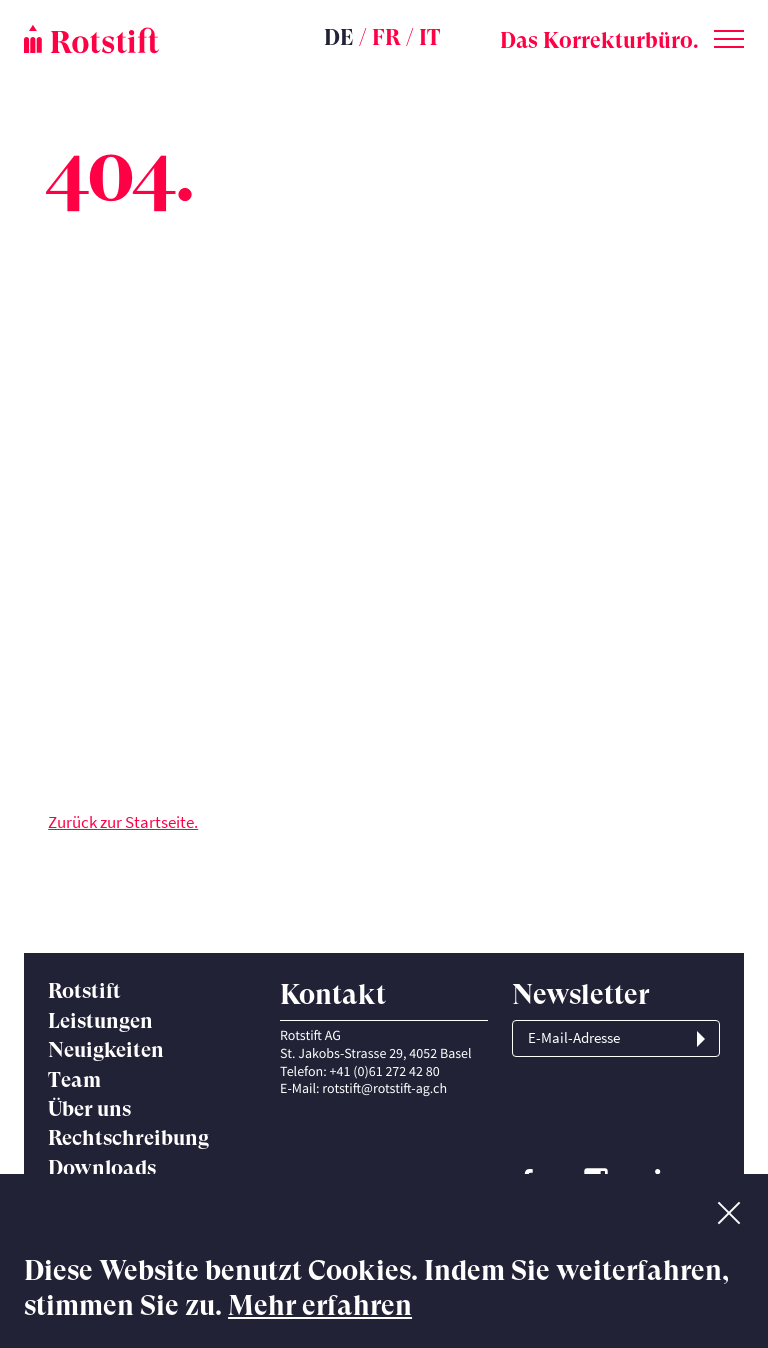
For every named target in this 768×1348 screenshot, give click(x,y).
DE (339, 37)
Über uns (89, 1109)
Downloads (102, 1168)
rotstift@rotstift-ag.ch (384, 1088)
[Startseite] (144, 39)
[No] (729, 1209)
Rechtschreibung (128, 1138)
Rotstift (84, 991)
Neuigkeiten (106, 1050)
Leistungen (100, 1021)
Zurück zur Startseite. (123, 822)
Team (74, 1080)
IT (429, 37)
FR (386, 37)
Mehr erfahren (320, 1305)
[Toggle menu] (729, 35)
